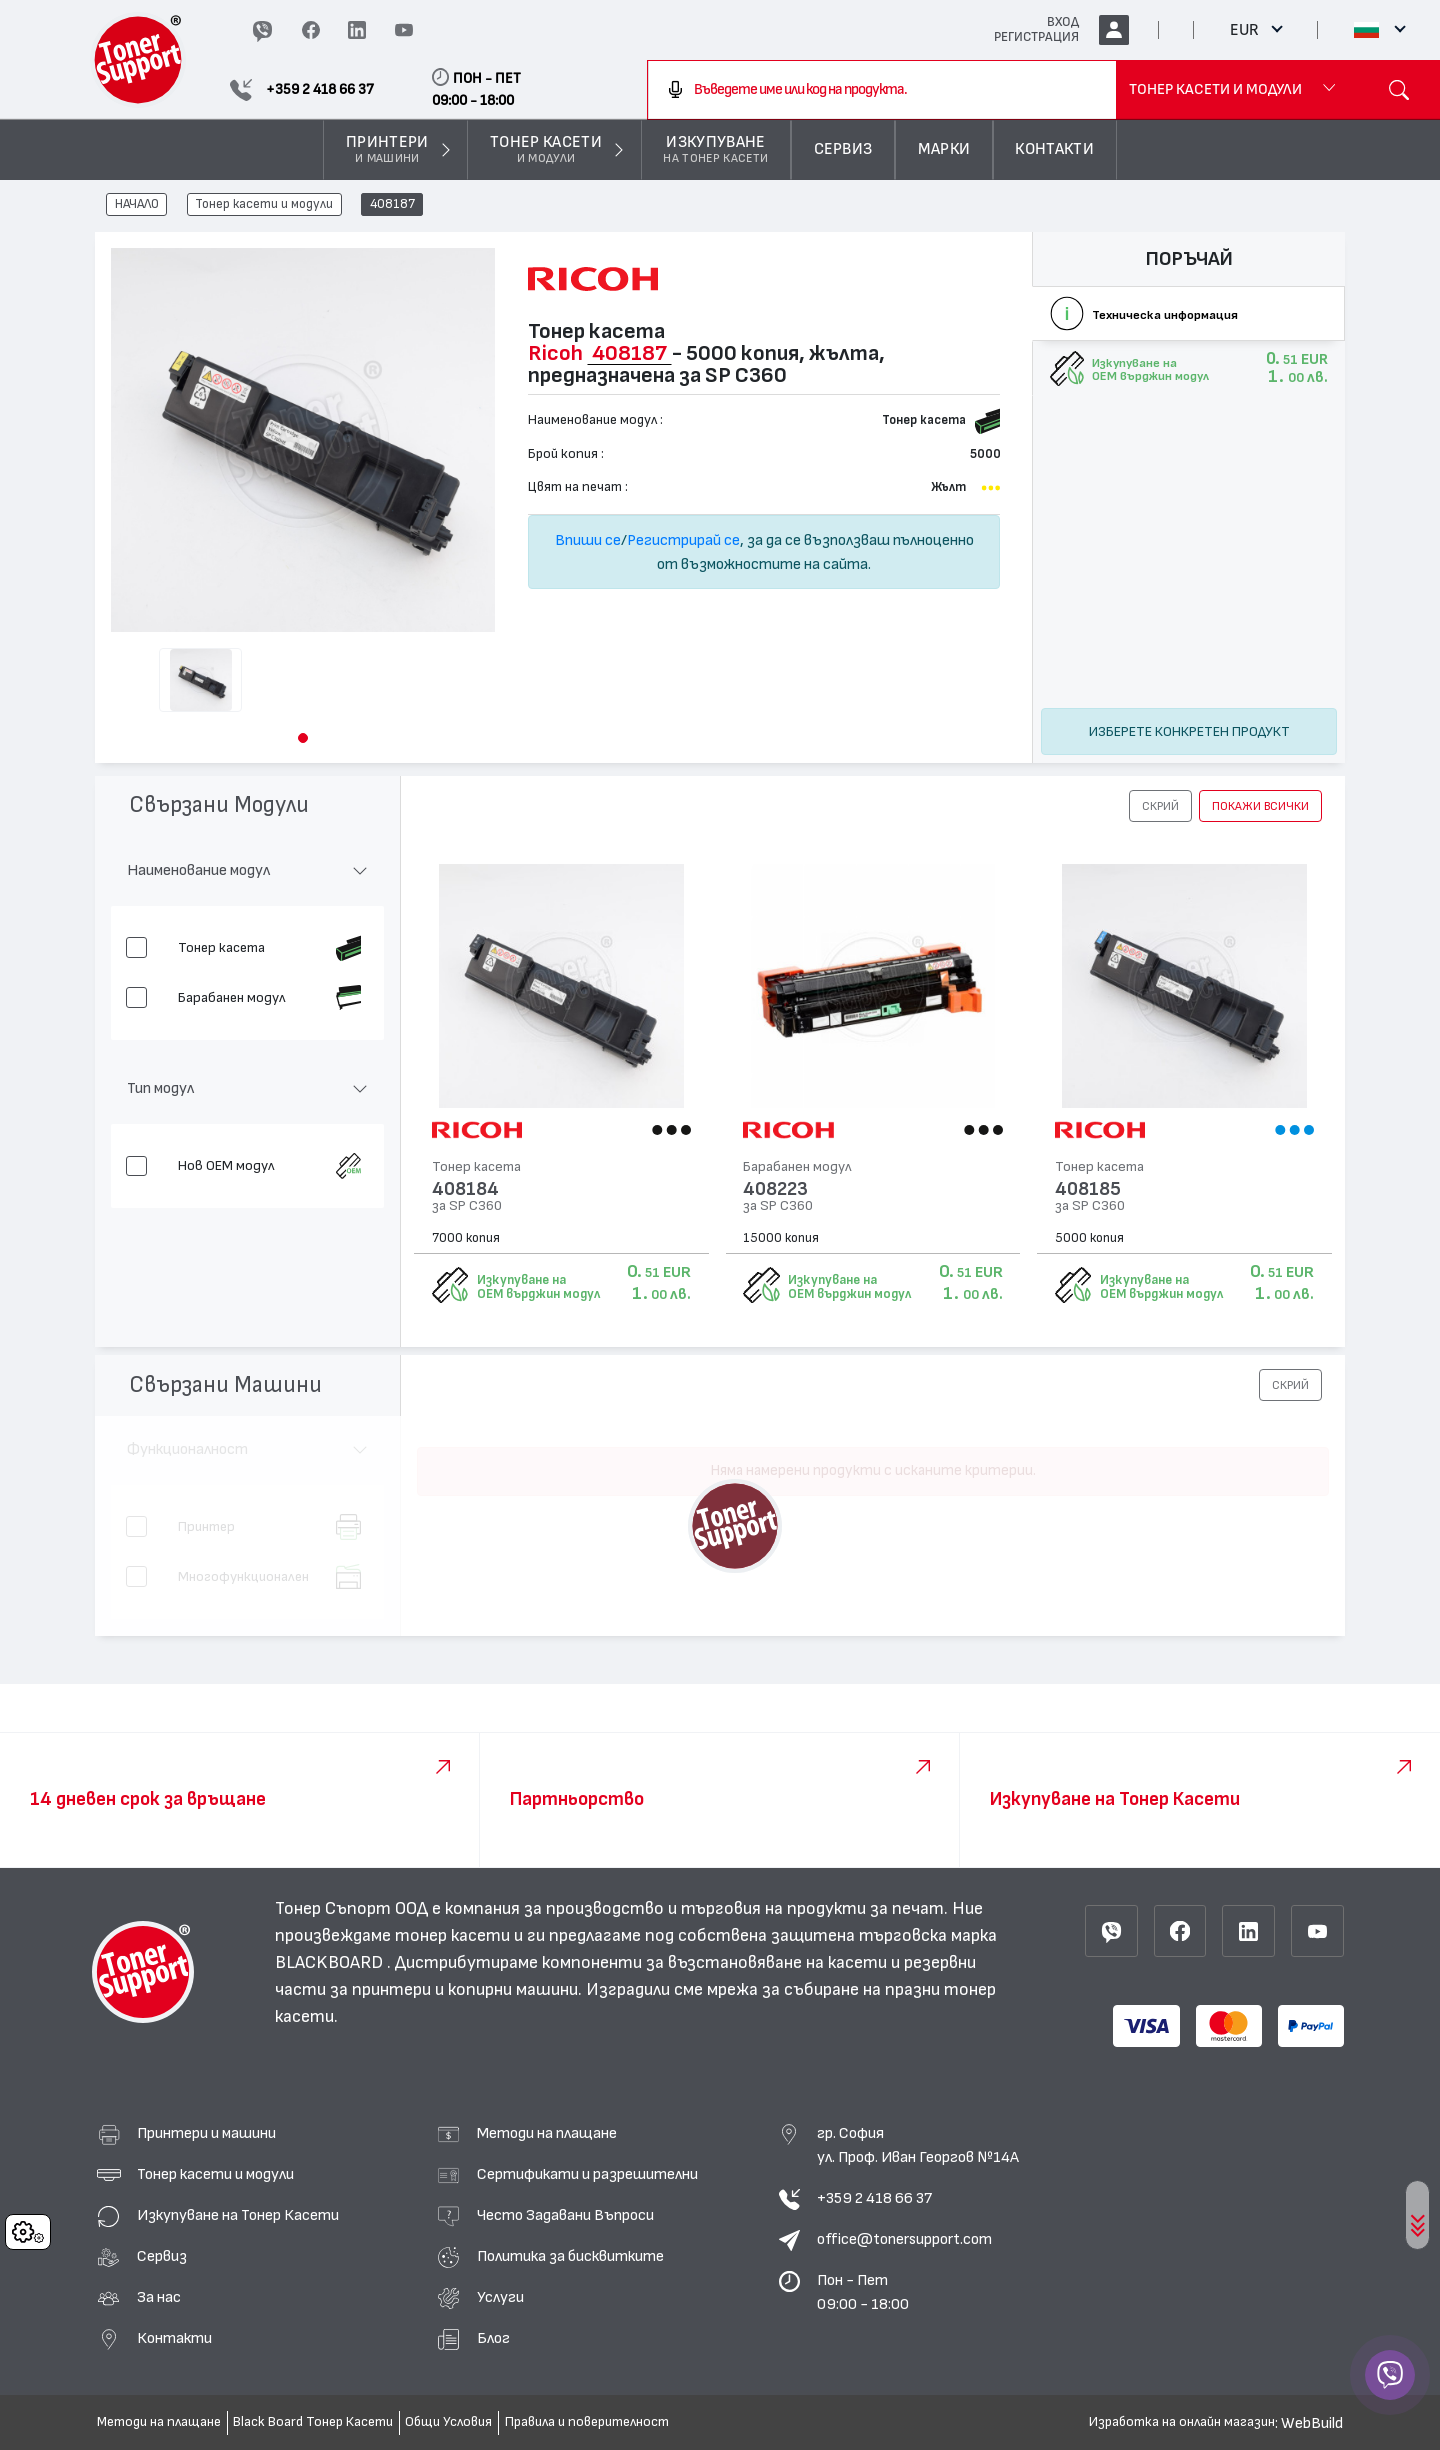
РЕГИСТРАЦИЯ (1036, 37)
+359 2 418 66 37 (874, 2198)
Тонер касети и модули (264, 205)
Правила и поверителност (587, 2422)
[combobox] (882, 90)
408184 (465, 1189)
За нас (159, 2297)
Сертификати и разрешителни (587, 2174)
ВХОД (1063, 22)
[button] (303, 738)
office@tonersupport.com (904, 2239)
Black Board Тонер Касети (313, 2422)
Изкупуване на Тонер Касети (238, 2215)
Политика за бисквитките (570, 2256)
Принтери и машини (206, 2133)
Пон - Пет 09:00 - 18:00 (863, 2292)
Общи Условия (448, 2422)
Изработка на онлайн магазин (1182, 2422)
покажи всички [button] (1260, 806)
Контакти (174, 2338)
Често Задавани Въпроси (565, 2215)
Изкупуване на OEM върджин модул (538, 1287)
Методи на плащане (547, 2133)
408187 (392, 205)
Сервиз (162, 2256)
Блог (493, 2338)
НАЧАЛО (137, 205)
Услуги (500, 2297)
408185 (1088, 1189)
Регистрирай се (683, 540)
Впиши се (588, 540)
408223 (775, 1189)
